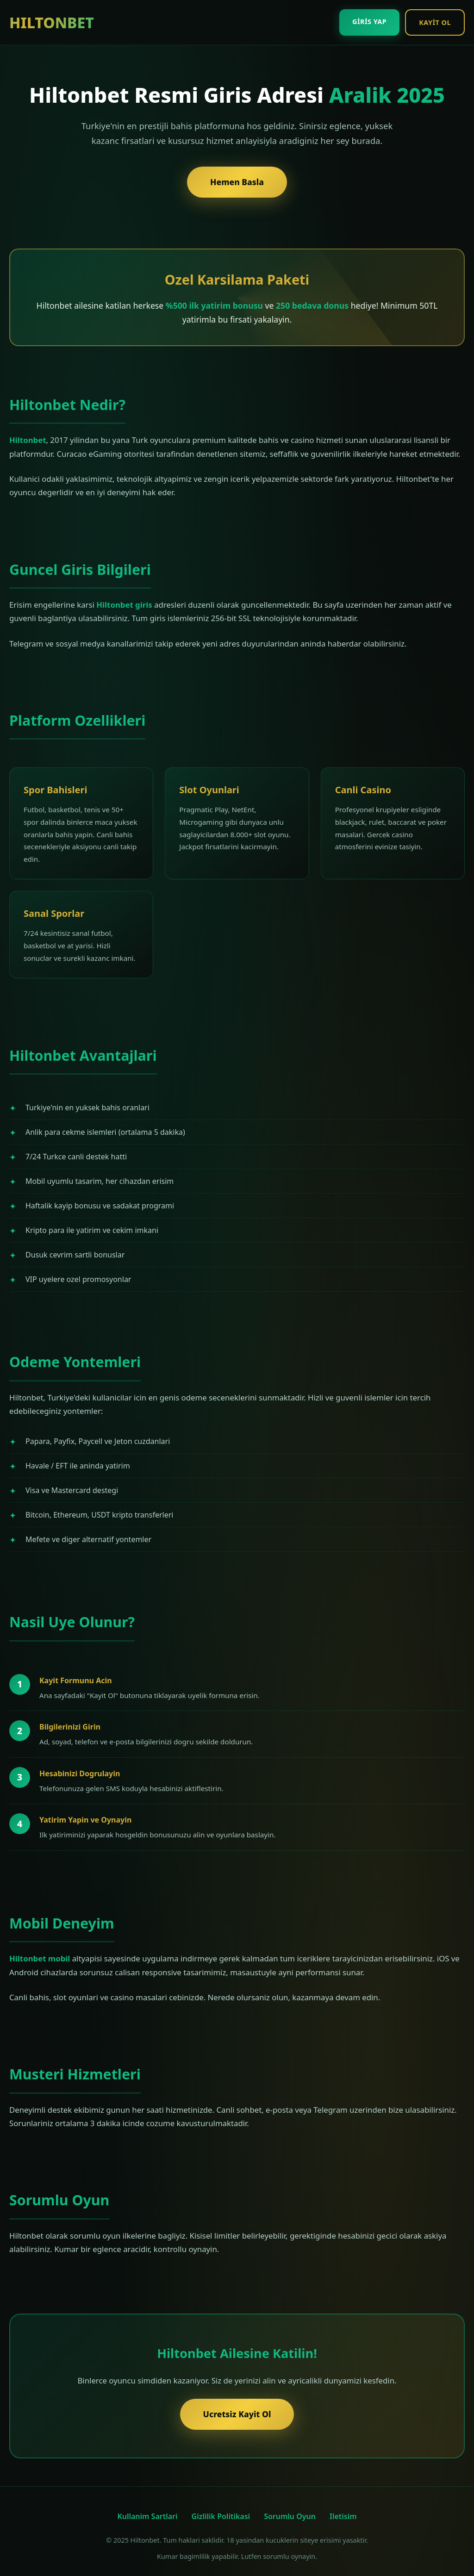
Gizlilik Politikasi (221, 2516)
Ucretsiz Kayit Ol (237, 2414)
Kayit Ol (435, 22)
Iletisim (343, 2516)
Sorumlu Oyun (290, 2516)
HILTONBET (51, 22)
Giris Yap (369, 21)
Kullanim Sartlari (147, 2516)
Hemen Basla (237, 181)
